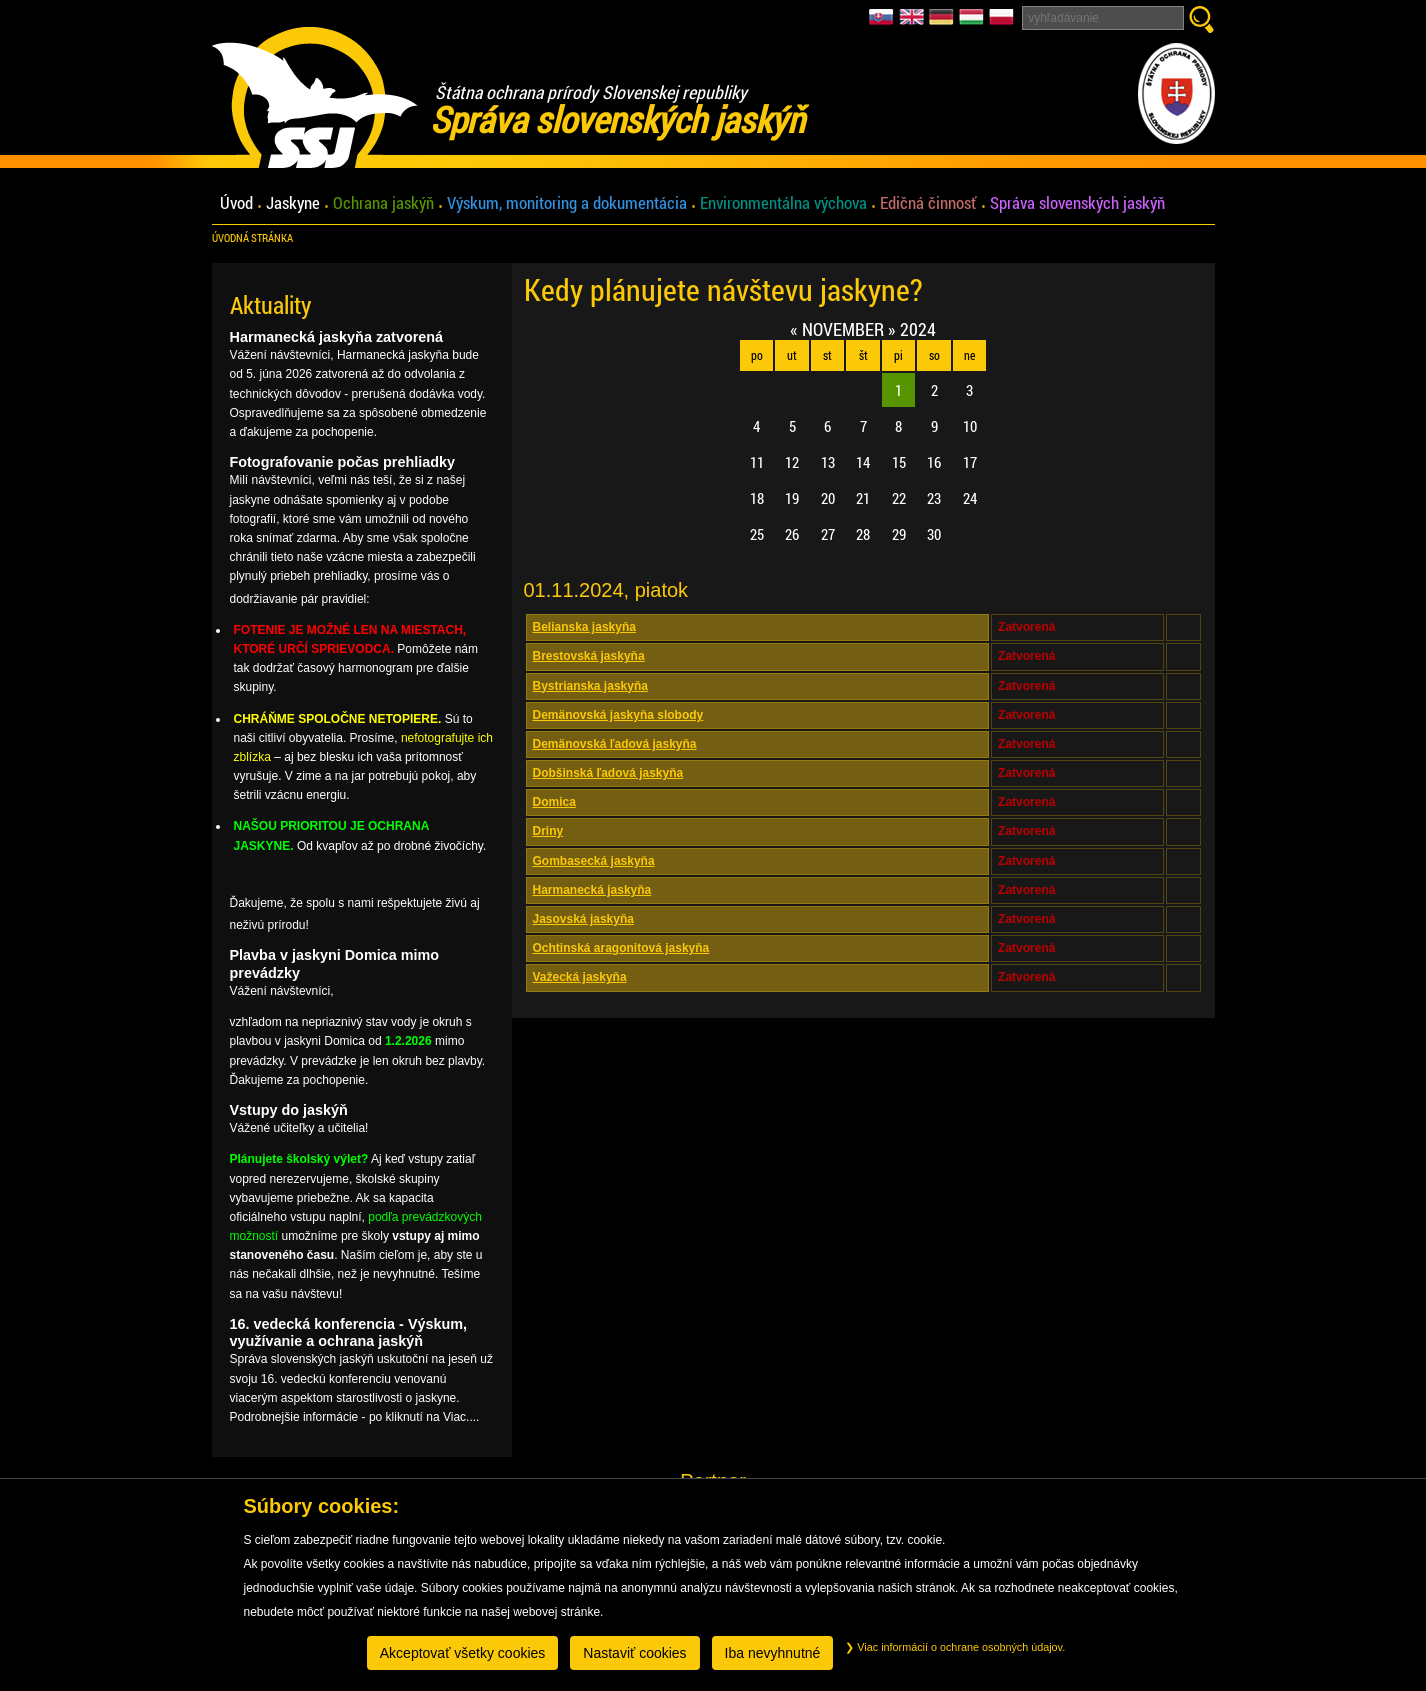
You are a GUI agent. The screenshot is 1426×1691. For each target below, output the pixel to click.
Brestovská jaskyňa (589, 656)
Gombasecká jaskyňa (594, 861)
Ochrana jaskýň (383, 203)
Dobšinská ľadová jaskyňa (608, 773)
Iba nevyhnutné (773, 1653)
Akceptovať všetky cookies (463, 1653)
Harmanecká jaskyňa (592, 890)
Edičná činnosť (928, 203)
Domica (554, 802)
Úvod (236, 203)
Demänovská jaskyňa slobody (618, 715)
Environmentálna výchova (783, 203)
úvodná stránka (252, 238)
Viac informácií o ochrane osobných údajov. (955, 1647)
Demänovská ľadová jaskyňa (615, 744)
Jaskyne (293, 203)
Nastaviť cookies (634, 1653)
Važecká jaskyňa (580, 977)
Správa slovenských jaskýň (1077, 203)
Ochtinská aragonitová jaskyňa (621, 948)
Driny (548, 831)
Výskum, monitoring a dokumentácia (567, 203)
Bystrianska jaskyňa (590, 686)
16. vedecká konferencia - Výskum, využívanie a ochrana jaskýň (349, 1332)
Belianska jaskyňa (584, 627)
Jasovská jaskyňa (583, 919)
